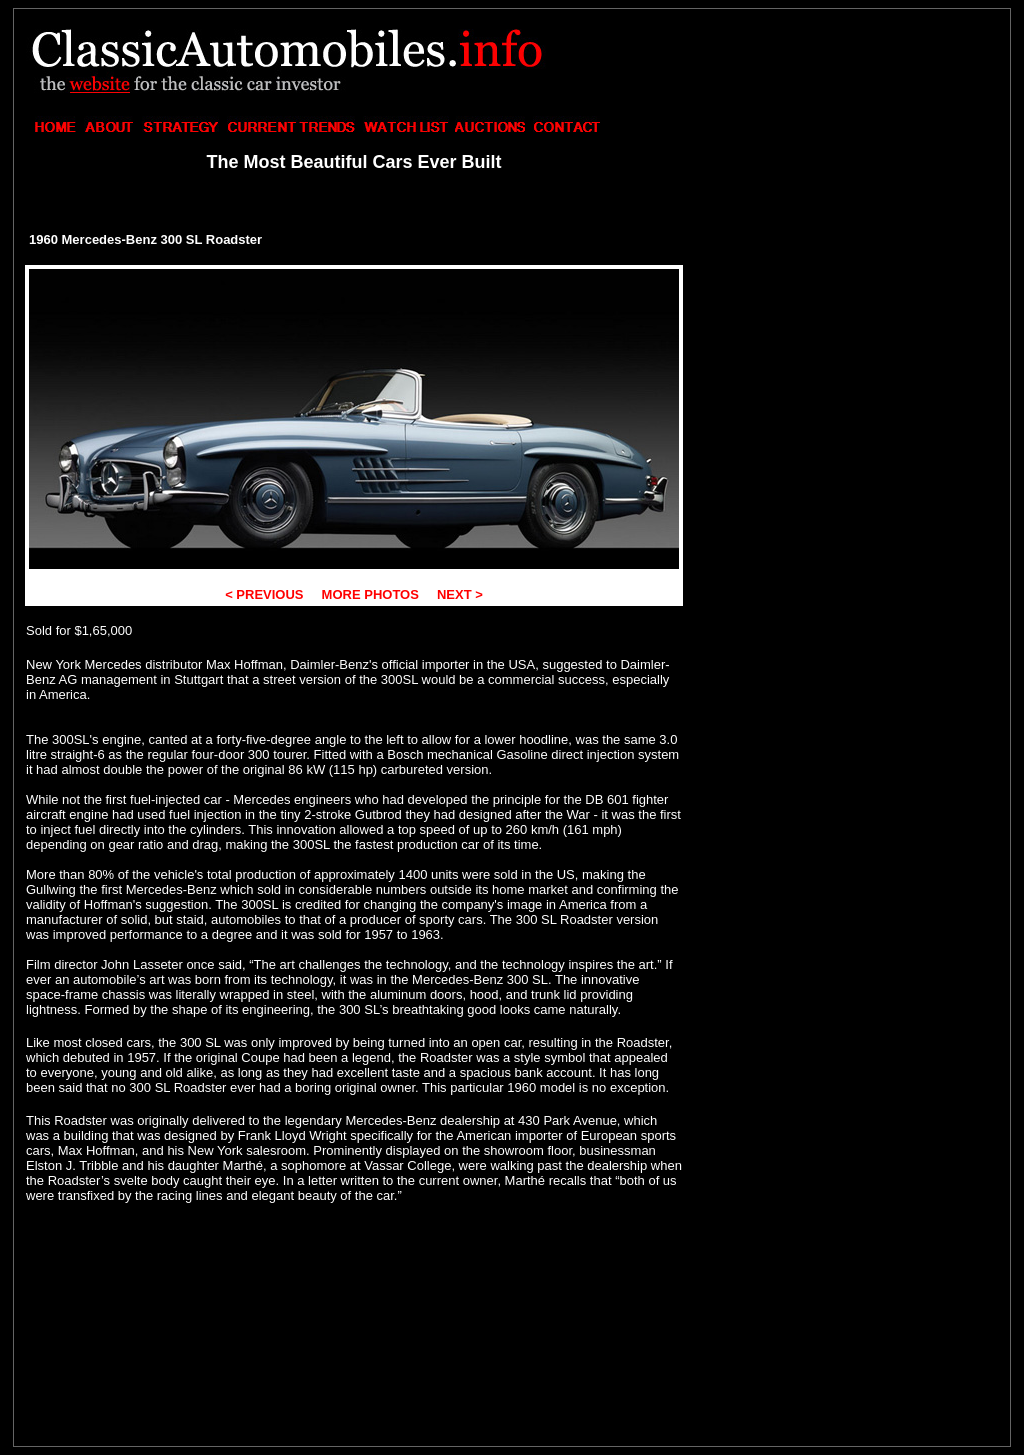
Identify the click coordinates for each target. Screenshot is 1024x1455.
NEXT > (458, 594)
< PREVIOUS (266, 594)
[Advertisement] (848, 146)
